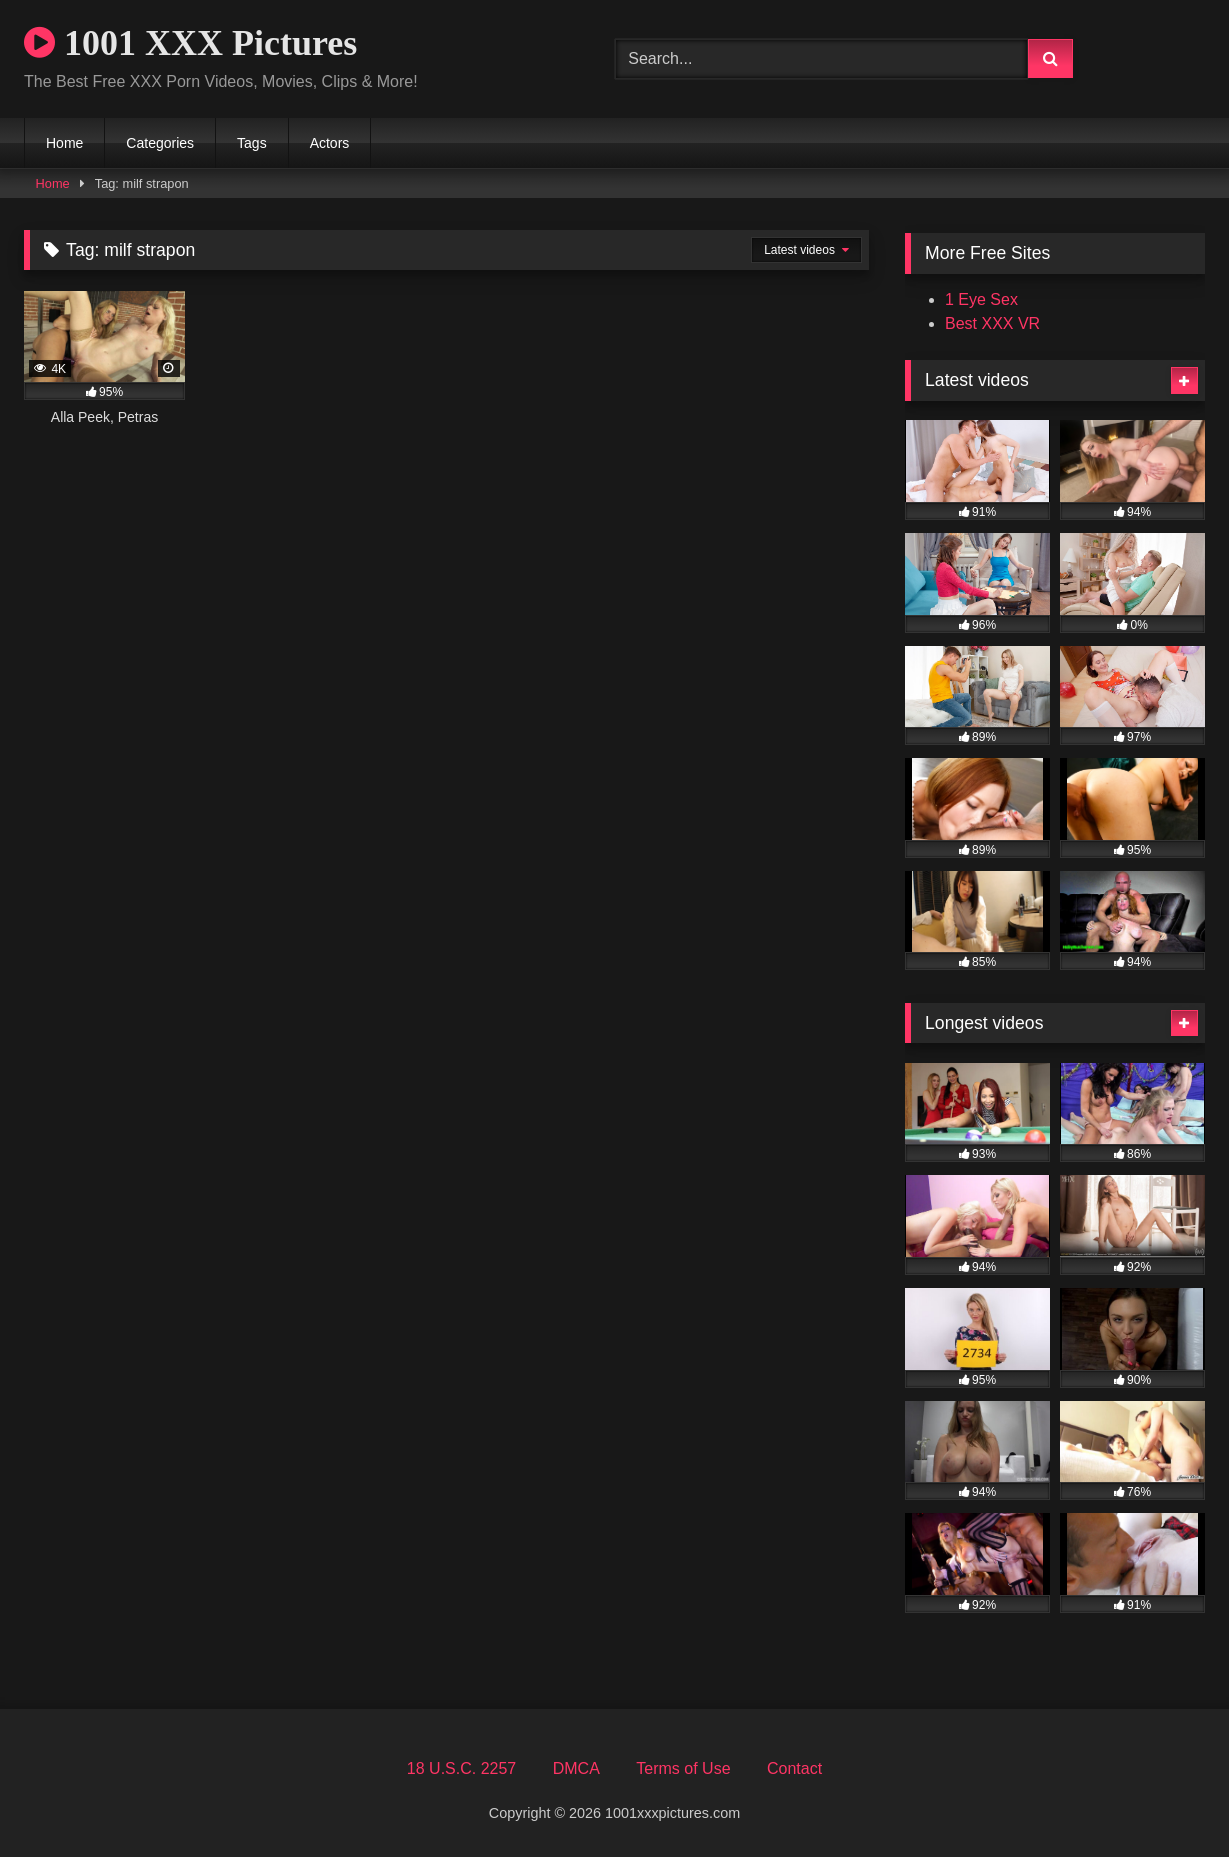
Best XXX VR (992, 323)
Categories (160, 143)
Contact (794, 1768)
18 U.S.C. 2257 (461, 1768)
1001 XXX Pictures (190, 43)
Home (64, 143)
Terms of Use (683, 1768)
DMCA (576, 1768)
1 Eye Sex (981, 299)
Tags (252, 143)
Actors (330, 143)
